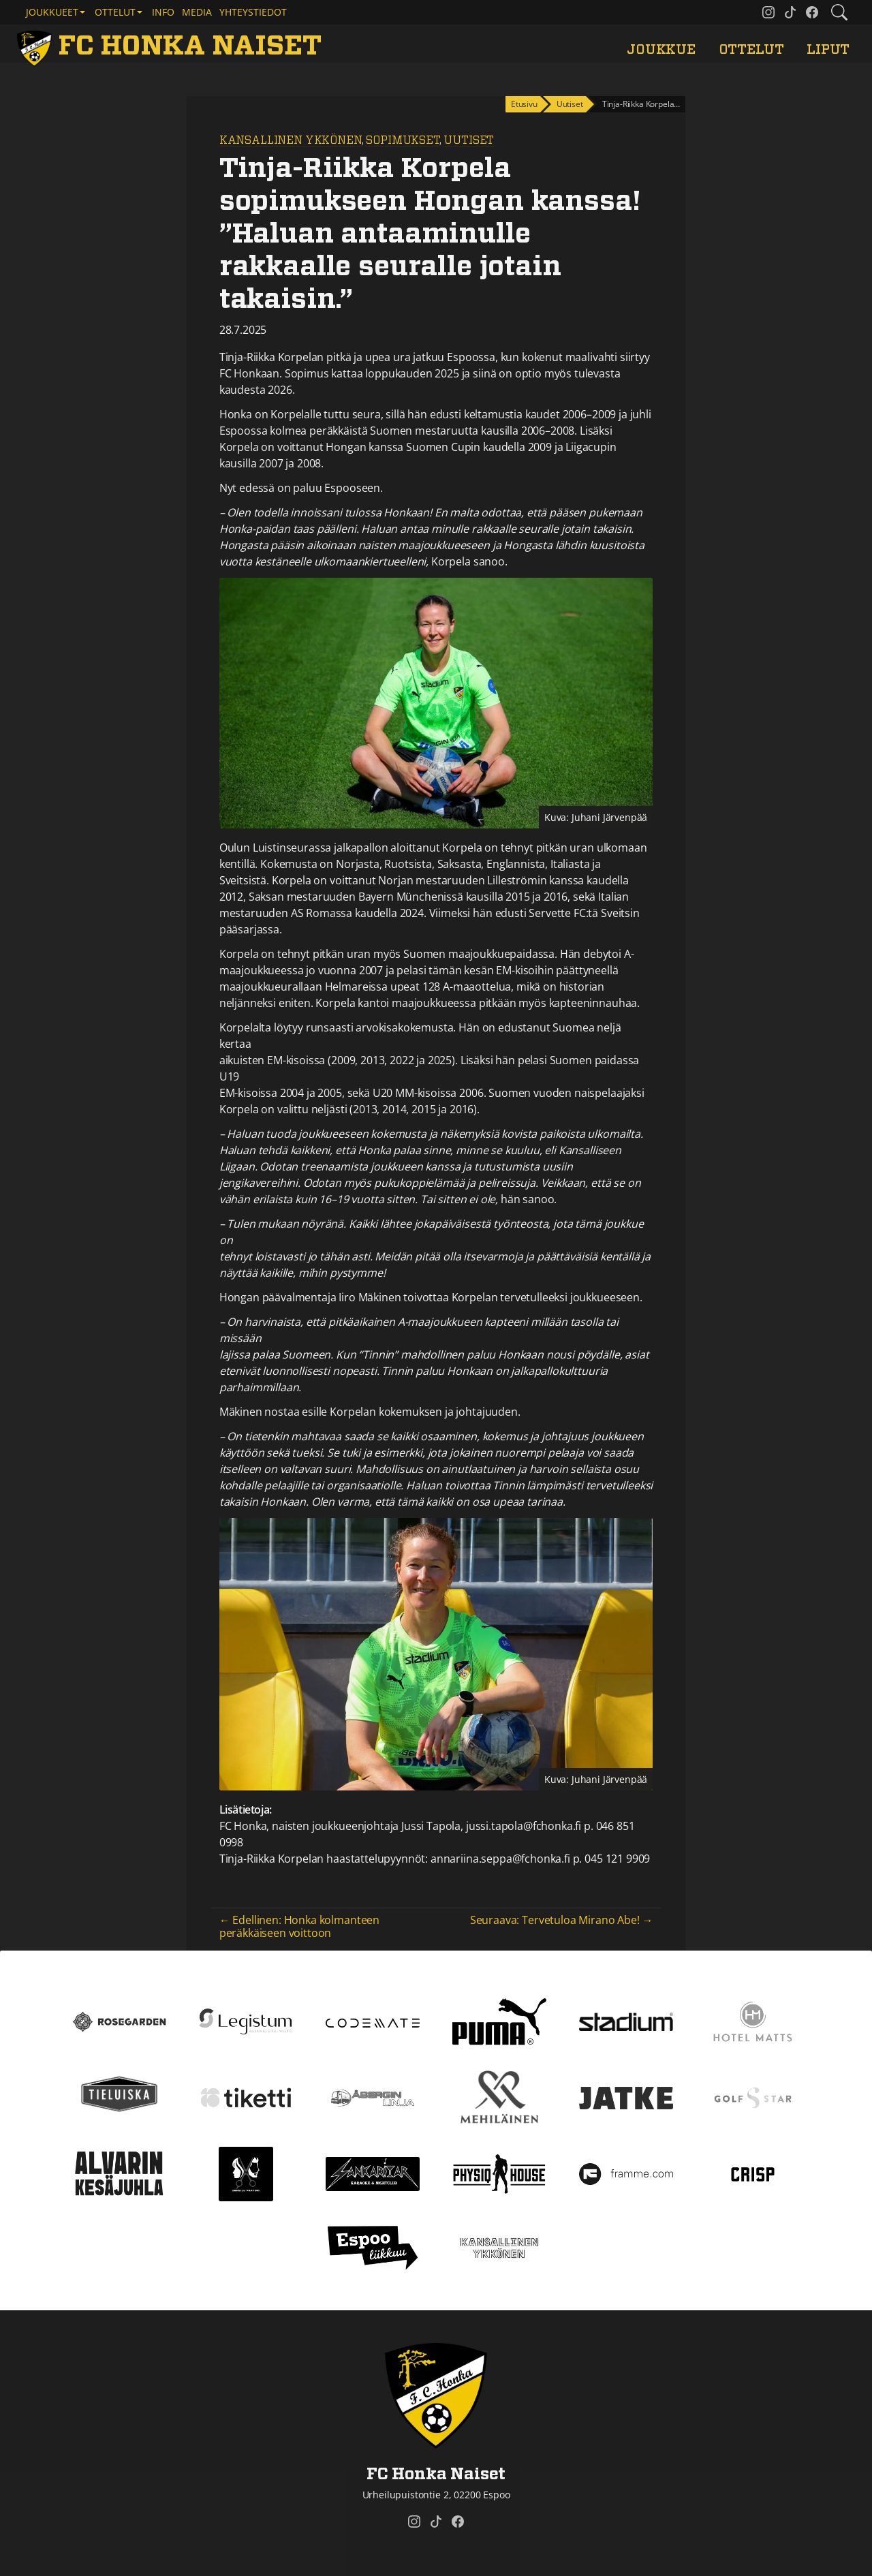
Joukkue (661, 50)
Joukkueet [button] (52, 11)
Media (197, 11)
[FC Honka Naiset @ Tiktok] (790, 12)
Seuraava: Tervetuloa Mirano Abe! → (561, 1919)
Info (163, 11)
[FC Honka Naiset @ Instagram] (768, 12)
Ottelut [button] (115, 11)
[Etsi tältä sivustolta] (839, 12)
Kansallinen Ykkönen (290, 140)
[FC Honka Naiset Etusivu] (172, 46)
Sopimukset (402, 140)
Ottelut (751, 50)
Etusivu (524, 104)
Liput (828, 50)
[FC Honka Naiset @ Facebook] (812, 12)
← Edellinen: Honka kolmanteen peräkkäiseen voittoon (299, 1926)
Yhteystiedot (253, 11)
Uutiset (468, 140)
